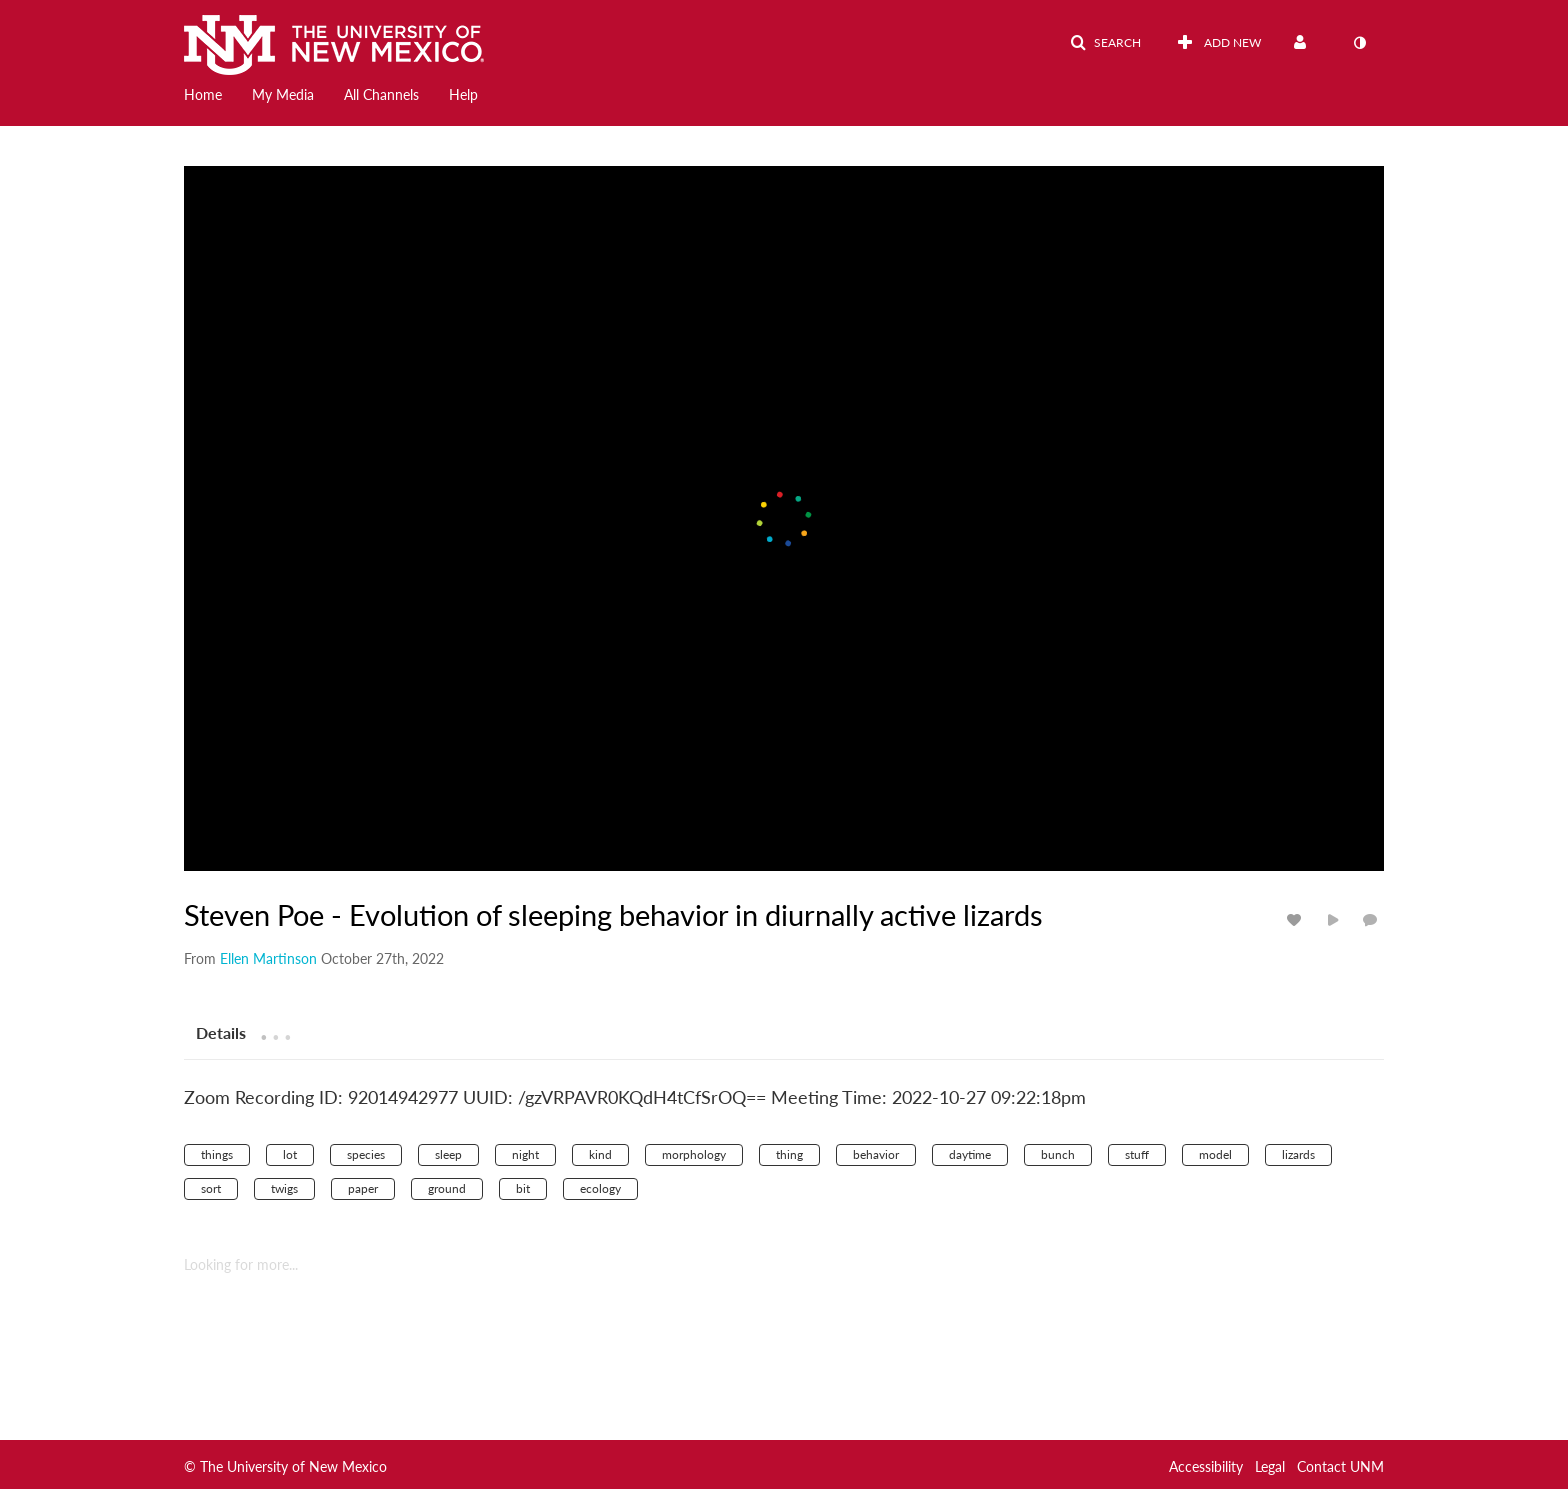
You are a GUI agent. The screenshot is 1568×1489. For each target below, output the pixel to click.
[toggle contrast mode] (1359, 43)
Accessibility (1206, 1466)
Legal (1270, 1466)
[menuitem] (218, 93)
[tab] (221, 1032)
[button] (1105, 43)
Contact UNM (1340, 1466)
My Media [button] (283, 94)
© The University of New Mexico (285, 1466)
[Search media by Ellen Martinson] (268, 958)
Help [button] (463, 94)
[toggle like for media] (1297, 919)
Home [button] (203, 94)
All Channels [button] (381, 94)
